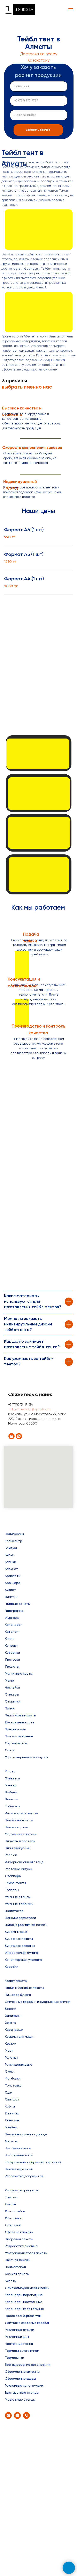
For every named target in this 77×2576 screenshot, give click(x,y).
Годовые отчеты (17, 1604)
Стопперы (13, 1876)
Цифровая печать (19, 2239)
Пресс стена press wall (23, 2316)
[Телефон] (26, 2417)
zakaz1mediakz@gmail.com (29, 1409)
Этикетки (12, 1778)
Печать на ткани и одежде (26, 2134)
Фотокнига (13, 2218)
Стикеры (12, 1694)
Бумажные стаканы (20, 1946)
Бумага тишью (16, 1932)
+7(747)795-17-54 (20, 1404)
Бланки (10, 1562)
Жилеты (11, 2141)
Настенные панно (19, 2344)
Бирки (9, 1555)
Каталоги (12, 1632)
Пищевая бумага (18, 1995)
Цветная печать (17, 2260)
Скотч (9, 1750)
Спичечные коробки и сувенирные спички (37, 2002)
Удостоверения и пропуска (26, 1757)
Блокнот (11, 1569)
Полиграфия (14, 1534)
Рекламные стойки (19, 2330)
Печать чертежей (19, 2169)
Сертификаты (16, 1743)
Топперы (12, 1890)
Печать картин (16, 1827)
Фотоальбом (15, 2211)
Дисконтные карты (19, 1722)
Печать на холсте (19, 1820)
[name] (38, 101)
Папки (9, 1708)
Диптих (10, 2204)
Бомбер (11, 2127)
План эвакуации (17, 1848)
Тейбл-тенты (15, 1883)
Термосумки (14, 2358)
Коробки (11, 1967)
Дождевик (13, 2225)
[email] (38, 86)
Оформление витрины (22, 2372)
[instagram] (11, 1436)
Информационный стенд (24, 1862)
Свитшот (12, 2099)
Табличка (12, 1806)
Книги (9, 1639)
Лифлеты (12, 1666)
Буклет (10, 1590)
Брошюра (12, 1583)
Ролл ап (11, 1855)
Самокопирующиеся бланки (27, 2288)
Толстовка (13, 2085)
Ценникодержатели (20, 1918)
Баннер (11, 1785)
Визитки (11, 1597)
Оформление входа (20, 2378)
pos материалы (17, 2274)
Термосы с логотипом (22, 2351)
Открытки (13, 1701)
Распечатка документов (24, 2176)
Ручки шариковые (18, 2064)
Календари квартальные (24, 2309)
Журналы (12, 1618)
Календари (13, 1625)
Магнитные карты (18, 1673)
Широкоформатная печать (26, 1925)
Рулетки (11, 2057)
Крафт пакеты (16, 1981)
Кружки (10, 2043)
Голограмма (14, 1611)
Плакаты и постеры (20, 1841)
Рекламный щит (17, 2337)
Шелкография (15, 2267)
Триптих (11, 2197)
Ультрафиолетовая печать (26, 2253)
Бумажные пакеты (19, 1939)
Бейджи (11, 1548)
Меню (9, 1680)
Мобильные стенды (20, 2399)
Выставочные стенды (22, 2392)
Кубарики (12, 1652)
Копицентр (13, 1541)
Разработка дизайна (21, 2246)
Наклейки (12, 1687)
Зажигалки (13, 2016)
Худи (8, 2092)
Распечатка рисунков (22, 2190)
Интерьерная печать (21, 1813)
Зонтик (10, 2023)
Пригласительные (19, 1736)
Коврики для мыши (19, 2037)
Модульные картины (21, 1834)
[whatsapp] (19, 1436)
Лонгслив (12, 2120)
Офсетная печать (19, 2232)
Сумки (10, 2071)
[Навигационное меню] (70, 9)
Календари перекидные (24, 2295)
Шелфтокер (14, 1911)
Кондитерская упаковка (23, 1960)
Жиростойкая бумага (21, 1953)
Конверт (11, 1646)
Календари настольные (23, 2302)
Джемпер (12, 2113)
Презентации (15, 1729)
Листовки (12, 1659)
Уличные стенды (17, 1897)
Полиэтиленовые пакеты (24, 1988)
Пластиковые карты (20, 1715)
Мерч (9, 2050)
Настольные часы (19, 2155)
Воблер (11, 1792)
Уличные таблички (19, 1904)
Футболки (13, 2078)
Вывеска (11, 1799)
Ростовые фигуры (18, 1869)
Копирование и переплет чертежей (33, 2162)
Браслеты (13, 1576)
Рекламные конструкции (24, 2385)
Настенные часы (18, 2148)
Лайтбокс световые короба (27, 2323)
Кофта (10, 2106)
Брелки (10, 2009)
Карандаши (14, 2030)
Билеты (10, 2281)
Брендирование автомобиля (27, 2365)
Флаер (10, 1771)
